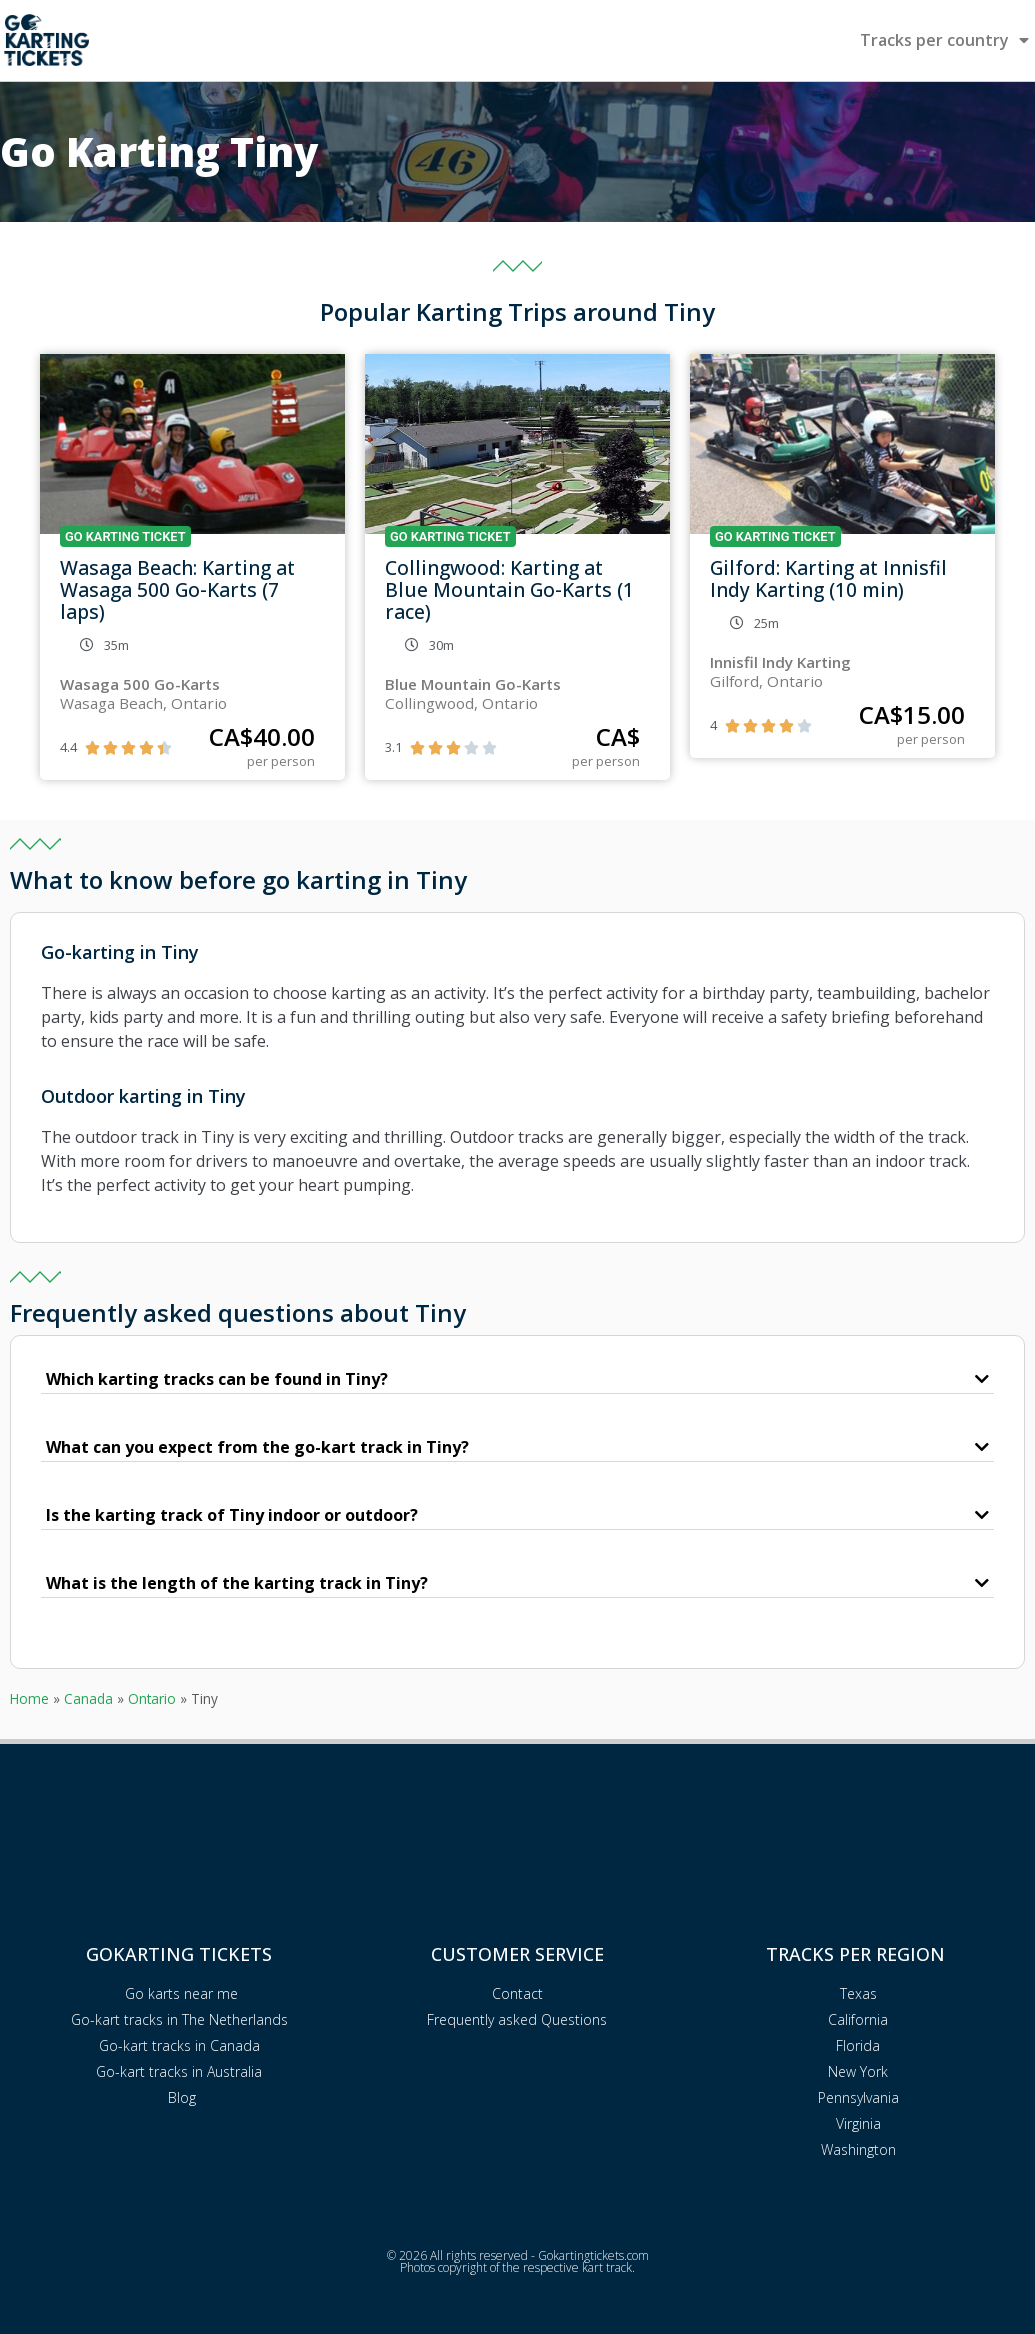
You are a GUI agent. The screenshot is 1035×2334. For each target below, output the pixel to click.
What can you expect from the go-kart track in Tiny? (257, 1447)
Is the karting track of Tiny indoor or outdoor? (232, 1515)
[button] (517, 1380)
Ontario (152, 1698)
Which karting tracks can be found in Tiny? (217, 1379)
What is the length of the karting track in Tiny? (237, 1583)
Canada (88, 1698)
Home (29, 1698)
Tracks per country (944, 40)
